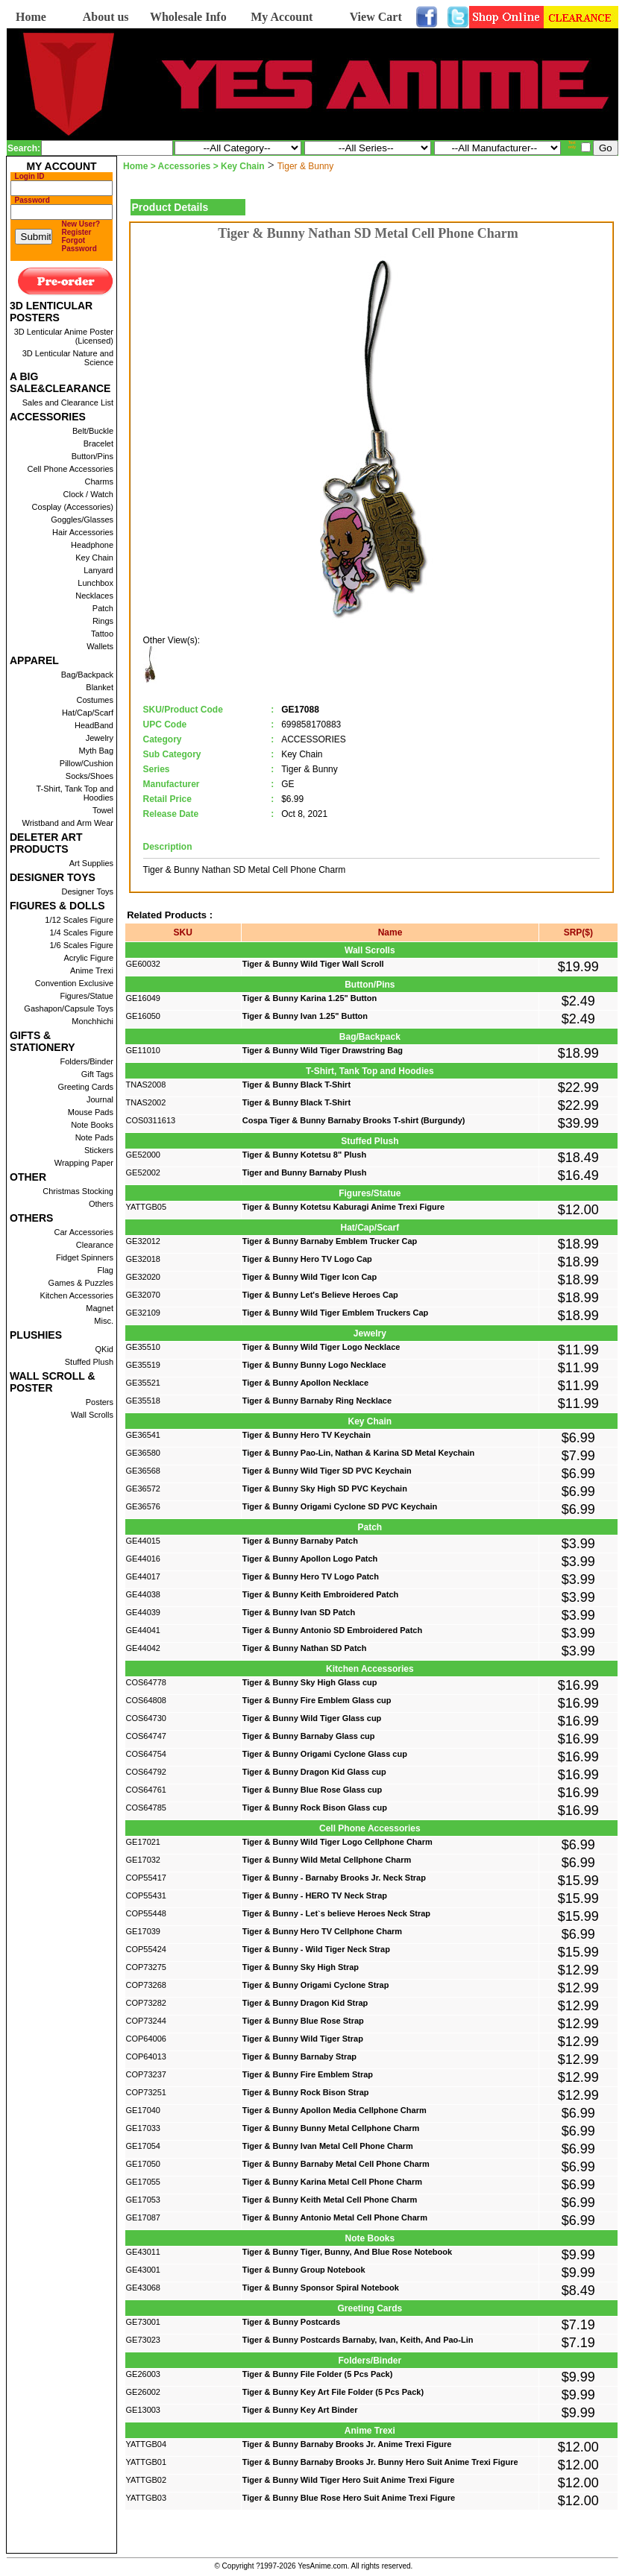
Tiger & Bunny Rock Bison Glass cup (314, 1807)
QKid (104, 1349)
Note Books (92, 1124)
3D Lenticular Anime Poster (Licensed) (63, 336)
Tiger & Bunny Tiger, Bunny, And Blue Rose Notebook (347, 2251)
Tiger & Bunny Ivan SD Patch (298, 1612)
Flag (105, 1270)
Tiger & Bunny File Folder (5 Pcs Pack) (317, 2374)
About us (106, 16)
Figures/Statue (86, 995)
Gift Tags (97, 1074)
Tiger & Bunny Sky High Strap (300, 1967)
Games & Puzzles (80, 1282)
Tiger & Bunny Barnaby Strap (299, 2056)
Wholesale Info (188, 16)
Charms (98, 481)
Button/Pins (92, 456)
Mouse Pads (90, 1112)
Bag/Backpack (87, 674)
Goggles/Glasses (82, 519)
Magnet (99, 1308)
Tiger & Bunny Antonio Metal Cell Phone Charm (334, 2217)
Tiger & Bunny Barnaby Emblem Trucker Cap (330, 1241)
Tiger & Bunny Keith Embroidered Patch (320, 1594)
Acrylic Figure (88, 957)
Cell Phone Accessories (70, 468)
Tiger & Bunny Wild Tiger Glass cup (312, 1718)
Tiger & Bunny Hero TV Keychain (306, 1434)
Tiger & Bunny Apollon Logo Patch (310, 1558)
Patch (102, 608)
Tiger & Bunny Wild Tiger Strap (302, 2038)
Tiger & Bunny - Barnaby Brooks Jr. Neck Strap (334, 1877)
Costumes (94, 699)
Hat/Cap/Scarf (87, 712)
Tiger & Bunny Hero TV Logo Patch (310, 1576)
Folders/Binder (86, 1061)
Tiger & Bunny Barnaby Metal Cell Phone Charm (336, 2163)
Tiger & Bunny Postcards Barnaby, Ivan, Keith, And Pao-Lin (358, 2339)
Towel (102, 810)
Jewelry (99, 737)
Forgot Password (79, 244)
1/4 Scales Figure (81, 932)
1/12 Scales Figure (79, 919)
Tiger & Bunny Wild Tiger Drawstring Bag (322, 1050)
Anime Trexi (91, 970)
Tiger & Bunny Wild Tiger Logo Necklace (321, 1346)
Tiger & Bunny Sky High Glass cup (309, 1682)
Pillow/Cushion (86, 763)
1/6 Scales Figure (81, 945)
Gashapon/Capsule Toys (68, 1008)
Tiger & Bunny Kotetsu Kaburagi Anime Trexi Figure (343, 1206)
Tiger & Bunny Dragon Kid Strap (305, 2002)
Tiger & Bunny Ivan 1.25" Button (305, 1015)
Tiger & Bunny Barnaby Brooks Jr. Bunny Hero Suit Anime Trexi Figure (380, 2461)
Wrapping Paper (83, 1162)
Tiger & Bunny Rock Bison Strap (305, 2092)
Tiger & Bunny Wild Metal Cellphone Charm (326, 1859)
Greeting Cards (85, 1086)
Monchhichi (92, 1021)
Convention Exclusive (74, 983)
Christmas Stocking (78, 1191)
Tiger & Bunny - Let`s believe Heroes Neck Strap (336, 1913)
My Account (281, 16)
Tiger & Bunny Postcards (291, 2321)
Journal (100, 1099)
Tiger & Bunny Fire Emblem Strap (307, 2074)
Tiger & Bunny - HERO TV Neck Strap (314, 1895)
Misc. (103, 1320)
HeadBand (94, 725)
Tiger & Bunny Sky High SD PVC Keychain (324, 1488)
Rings (102, 620)
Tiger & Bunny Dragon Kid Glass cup (314, 1771)
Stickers (98, 1150)
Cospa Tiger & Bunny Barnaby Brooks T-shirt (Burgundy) (353, 1120)
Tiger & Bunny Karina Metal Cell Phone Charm (332, 2181)
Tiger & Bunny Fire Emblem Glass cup (317, 1700)
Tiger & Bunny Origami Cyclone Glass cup (324, 1753)
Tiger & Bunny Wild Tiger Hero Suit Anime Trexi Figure (348, 2479)
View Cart (376, 16)
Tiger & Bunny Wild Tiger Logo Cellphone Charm (337, 1841)
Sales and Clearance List (67, 402)
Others (101, 1203)
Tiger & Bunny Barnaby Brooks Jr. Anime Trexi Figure (347, 2444)
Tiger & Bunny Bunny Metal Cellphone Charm (331, 2128)
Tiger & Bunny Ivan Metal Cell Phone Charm (327, 2145)
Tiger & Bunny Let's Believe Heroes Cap (320, 1294)
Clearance (94, 1244)
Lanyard (98, 570)
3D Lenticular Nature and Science (67, 358)
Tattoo (102, 633)
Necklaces (94, 595)
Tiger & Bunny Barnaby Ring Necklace (317, 1400)
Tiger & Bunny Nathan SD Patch (304, 1648)
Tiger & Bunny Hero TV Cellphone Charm (322, 1931)
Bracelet (98, 443)
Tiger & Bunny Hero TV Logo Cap (307, 1258)
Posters (99, 1402)
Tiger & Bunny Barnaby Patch (300, 1540)
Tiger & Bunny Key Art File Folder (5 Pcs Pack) (333, 2391)
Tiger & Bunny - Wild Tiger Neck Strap (316, 1949)
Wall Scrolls (92, 1414)
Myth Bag (96, 750)
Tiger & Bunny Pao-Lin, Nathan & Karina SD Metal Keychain (358, 1452)
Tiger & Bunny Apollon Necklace (305, 1382)
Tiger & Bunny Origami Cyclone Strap (315, 1984)
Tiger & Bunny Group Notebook (303, 2269)
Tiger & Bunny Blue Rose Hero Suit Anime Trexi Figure (348, 2497)
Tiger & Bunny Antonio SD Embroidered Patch (332, 1630)
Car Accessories (83, 1232)
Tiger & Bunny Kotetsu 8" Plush (304, 1154)
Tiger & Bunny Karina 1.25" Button (309, 998)
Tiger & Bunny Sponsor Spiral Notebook (320, 2287)
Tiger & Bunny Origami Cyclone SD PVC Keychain (339, 1506)
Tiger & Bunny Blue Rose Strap (303, 2020)
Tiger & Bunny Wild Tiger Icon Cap (309, 1276)
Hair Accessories (82, 532)
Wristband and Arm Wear (67, 822)
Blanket (99, 687)
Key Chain (94, 557)
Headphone (92, 544)
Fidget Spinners (84, 1257)
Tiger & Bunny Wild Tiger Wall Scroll (313, 963)
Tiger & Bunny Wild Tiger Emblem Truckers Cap (335, 1312)
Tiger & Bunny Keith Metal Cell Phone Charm (330, 2199)
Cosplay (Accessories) (72, 506)
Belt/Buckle (92, 430)
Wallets (100, 646)
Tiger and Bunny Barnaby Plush (304, 1172)
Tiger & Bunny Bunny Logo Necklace (314, 1364)
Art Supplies (91, 863)
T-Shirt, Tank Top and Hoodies (74, 793)
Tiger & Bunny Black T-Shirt (296, 1084)
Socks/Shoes (89, 775)
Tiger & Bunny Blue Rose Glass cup (312, 1789)
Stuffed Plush (89, 1361)
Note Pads (94, 1137)
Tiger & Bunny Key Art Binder (300, 2409)
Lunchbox (95, 582)
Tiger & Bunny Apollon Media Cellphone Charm (334, 2110)
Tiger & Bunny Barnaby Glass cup (308, 1735)
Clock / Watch (88, 494)
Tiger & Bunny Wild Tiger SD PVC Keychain (327, 1470)
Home (31, 16)
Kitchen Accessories (76, 1295)
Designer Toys (88, 891)
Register (77, 232)
